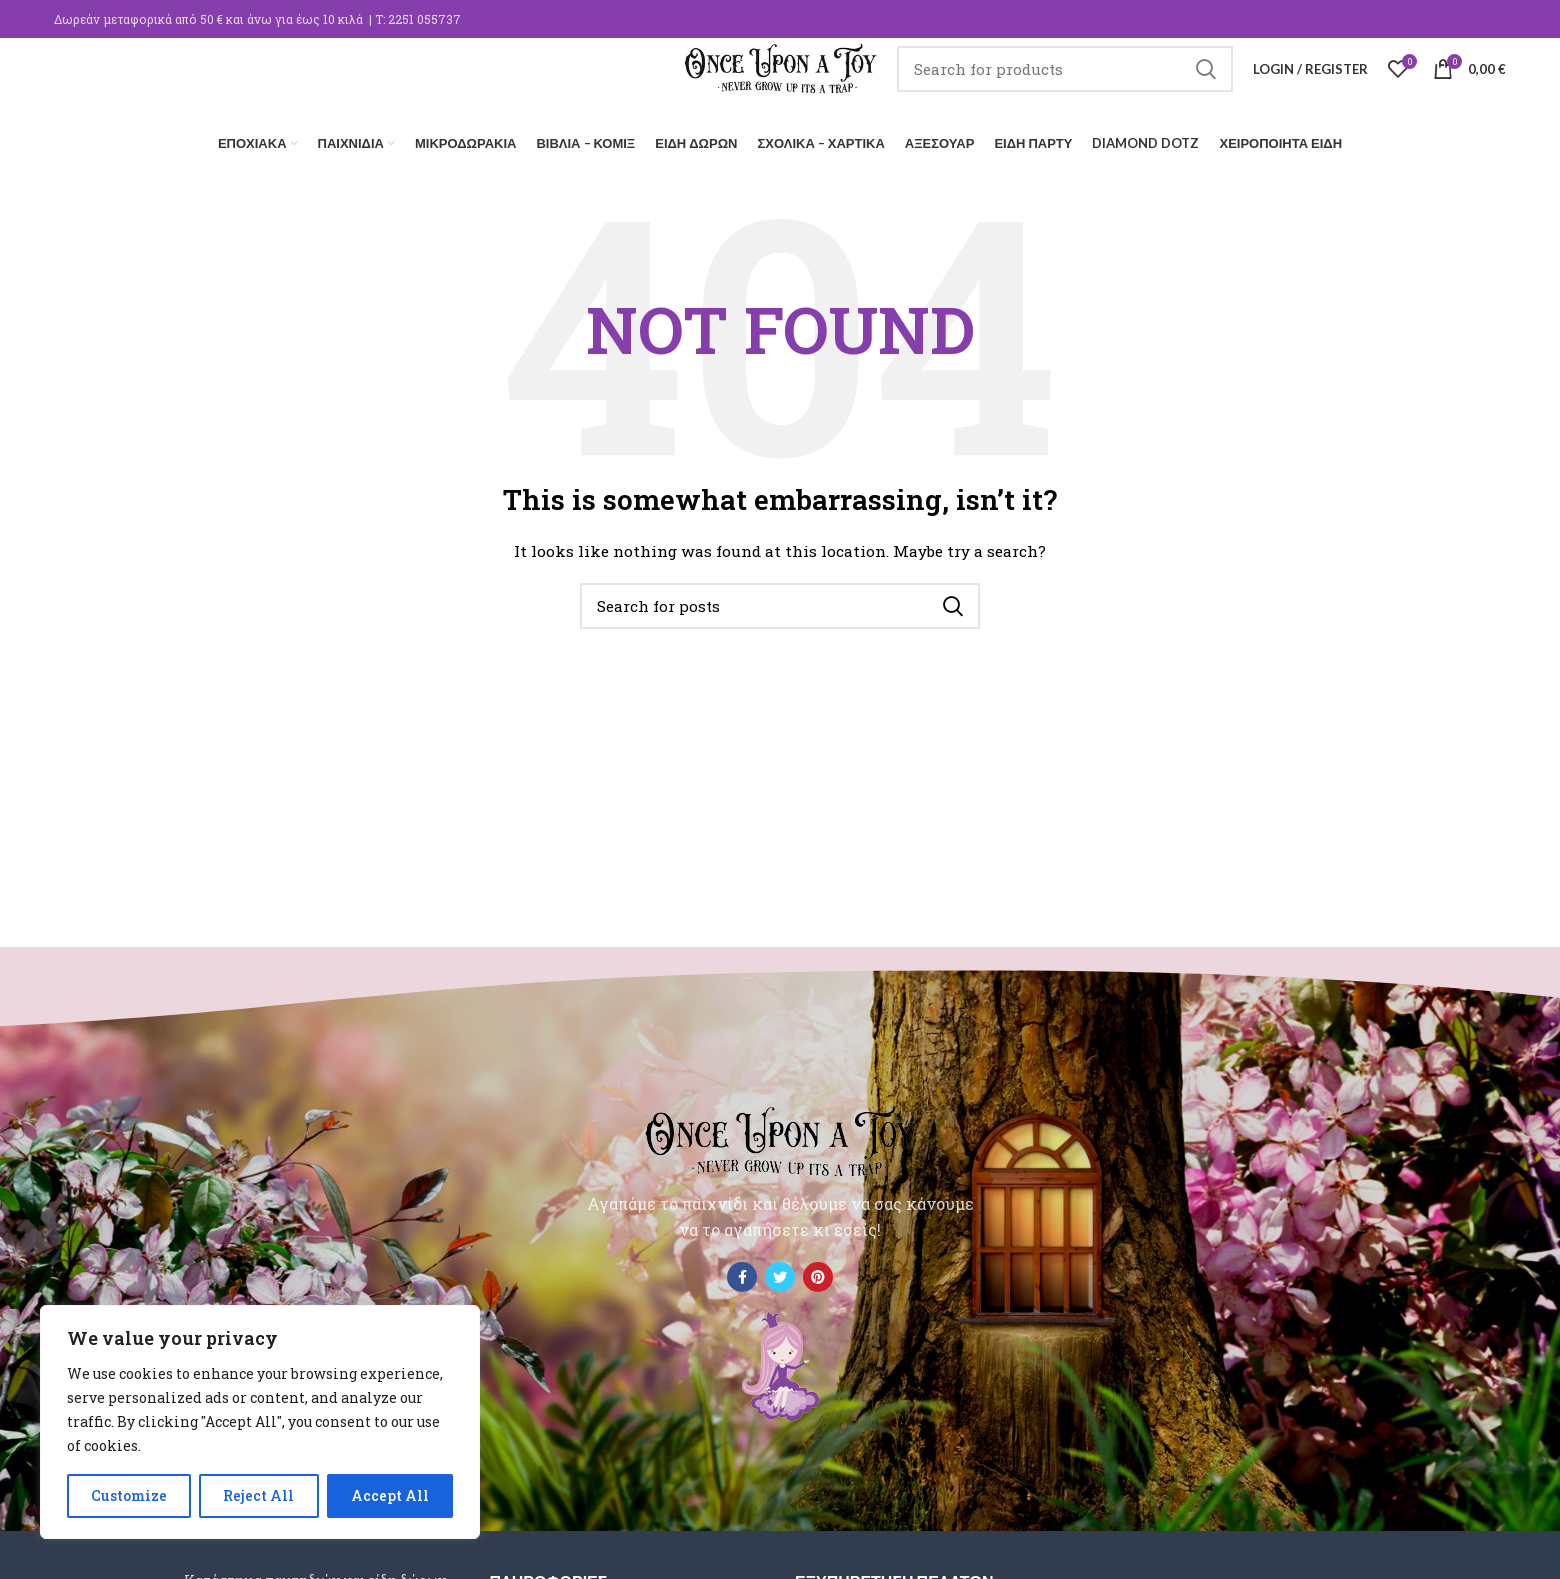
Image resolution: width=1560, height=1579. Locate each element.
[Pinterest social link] (818, 1271)
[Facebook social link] (742, 1271)
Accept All (390, 1495)
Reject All (258, 1495)
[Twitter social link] (780, 1271)
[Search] (1088, 85)
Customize (129, 1495)
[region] (260, 1422)
